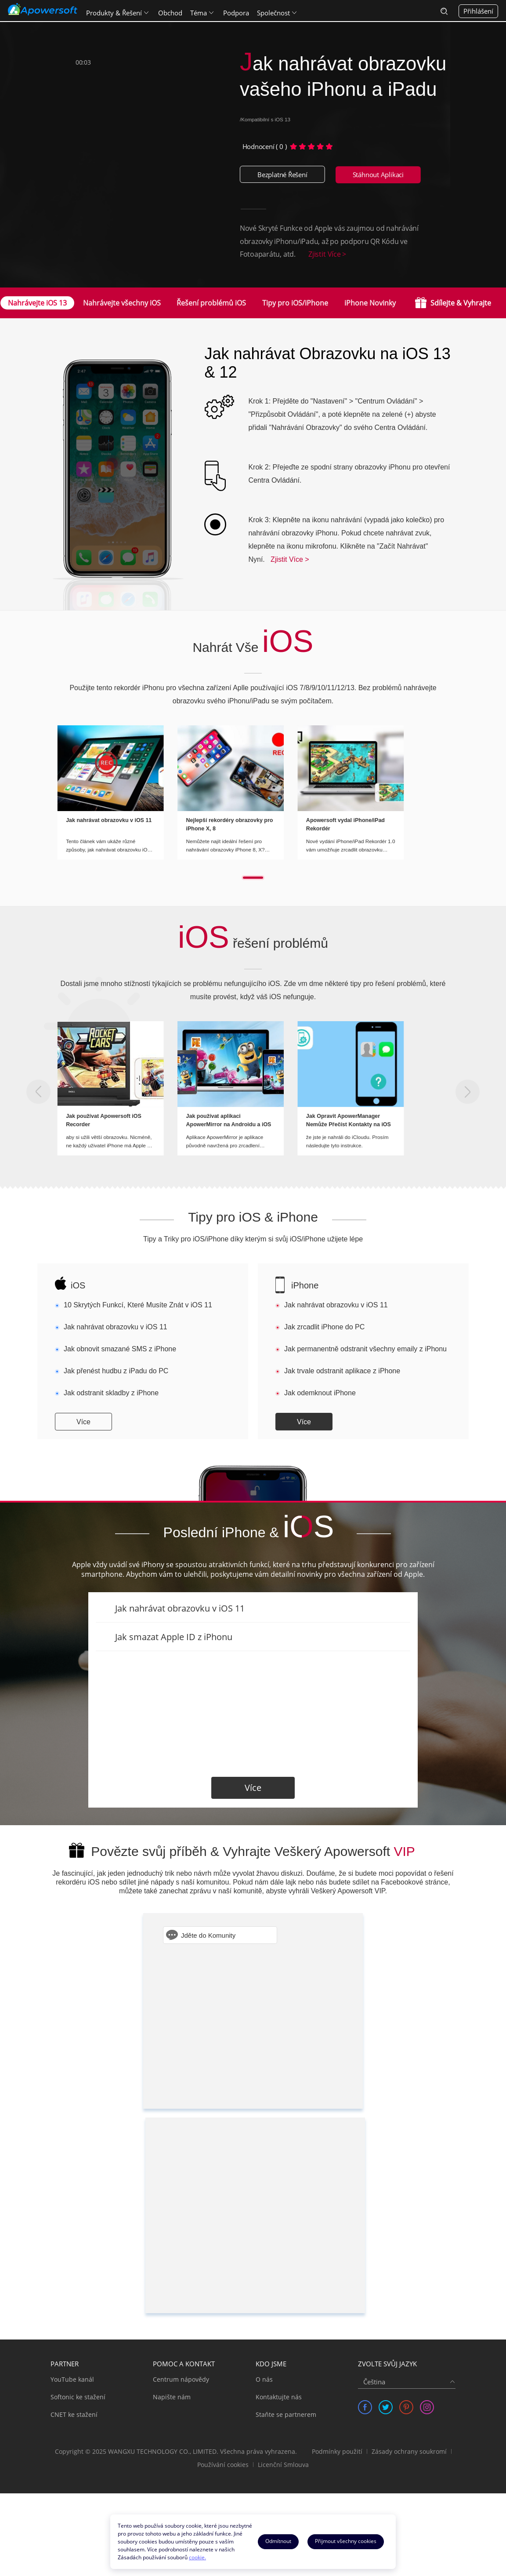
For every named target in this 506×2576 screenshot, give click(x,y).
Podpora (237, 11)
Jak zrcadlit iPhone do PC (324, 1327)
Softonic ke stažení (78, 2397)
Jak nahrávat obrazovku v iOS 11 (115, 1327)
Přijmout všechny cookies (345, 2541)
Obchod (171, 11)
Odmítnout (278, 2541)
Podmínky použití (337, 2451)
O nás (264, 2379)
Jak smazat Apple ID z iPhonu (173, 1637)
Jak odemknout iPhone (320, 1393)
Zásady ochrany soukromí (409, 2451)
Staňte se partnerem (286, 2414)
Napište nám (172, 2397)
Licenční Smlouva (283, 2464)
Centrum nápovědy (181, 2379)
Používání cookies (223, 2464)
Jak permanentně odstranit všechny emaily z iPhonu (365, 1349)
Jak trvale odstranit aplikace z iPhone (342, 1371)
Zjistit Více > (327, 253)
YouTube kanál (72, 2379)
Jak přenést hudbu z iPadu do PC (116, 1371)
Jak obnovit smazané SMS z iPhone (120, 1349)
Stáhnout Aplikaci (378, 175)
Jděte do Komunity (208, 1935)
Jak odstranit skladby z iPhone (111, 1393)
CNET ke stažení (74, 2414)
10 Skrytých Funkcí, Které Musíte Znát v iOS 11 (138, 1305)
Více (83, 1422)
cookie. (197, 2557)
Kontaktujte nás (279, 2397)
